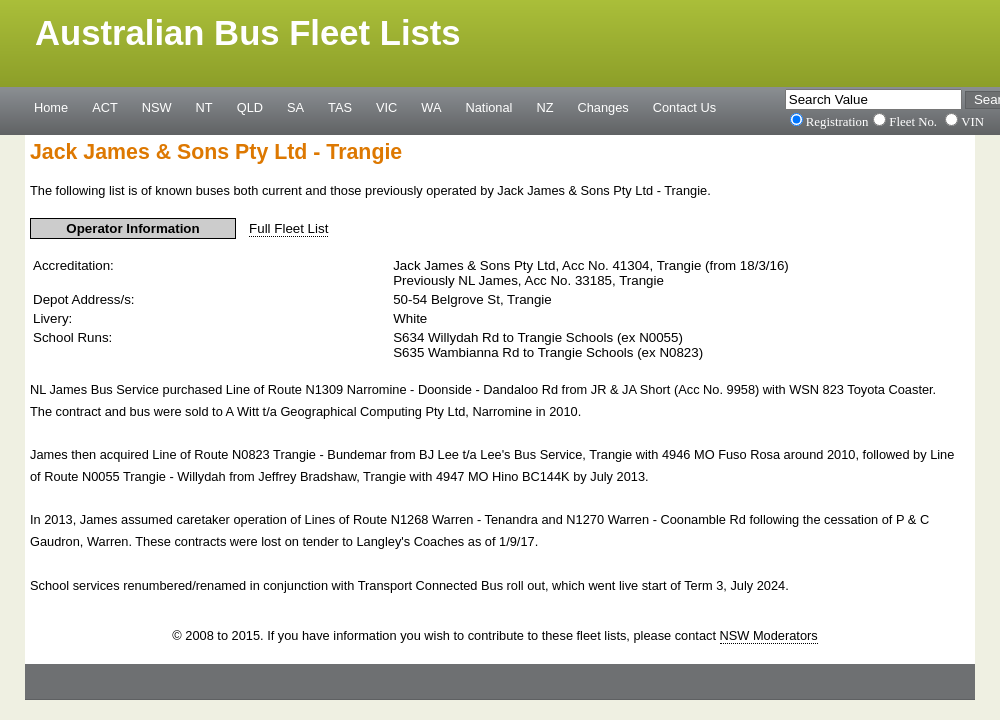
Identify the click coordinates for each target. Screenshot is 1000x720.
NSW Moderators (769, 635)
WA (431, 107)
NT (204, 107)
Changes (603, 107)
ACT (105, 107)
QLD (250, 107)
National (489, 107)
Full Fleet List (288, 228)
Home (51, 107)
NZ (544, 107)
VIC (386, 107)
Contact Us (684, 107)
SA (295, 107)
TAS (340, 107)
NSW (157, 107)
